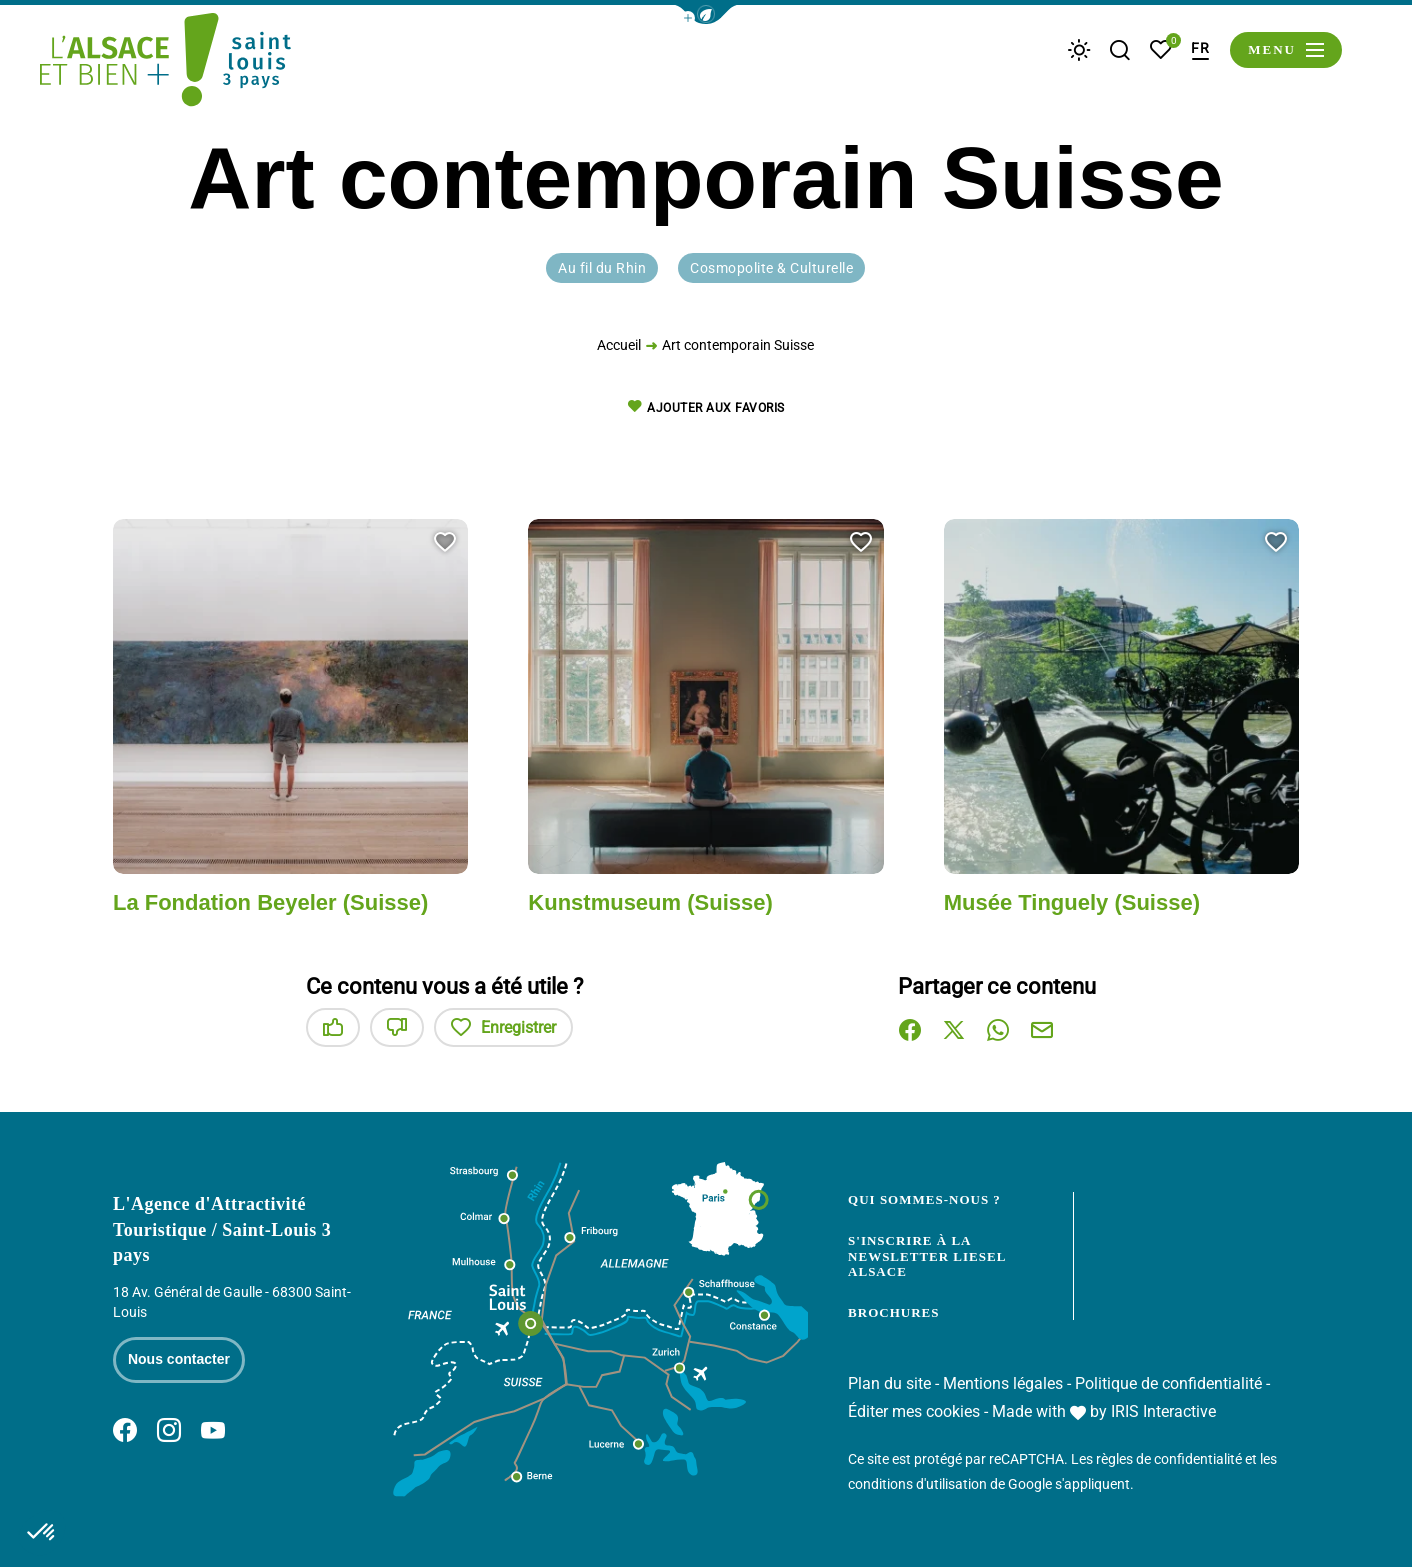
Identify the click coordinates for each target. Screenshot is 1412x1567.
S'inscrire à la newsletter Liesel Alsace (927, 1256)
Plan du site (889, 1383)
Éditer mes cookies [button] (914, 1411)
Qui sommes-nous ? (924, 1199)
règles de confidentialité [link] (1169, 1459)
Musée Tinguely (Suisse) (1072, 902)
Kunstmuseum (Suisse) (650, 902)
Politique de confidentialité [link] (1168, 1383)
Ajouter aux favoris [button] (706, 407)
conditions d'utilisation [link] (917, 1484)
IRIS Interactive (1163, 1411)
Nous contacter (179, 1359)
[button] (706, 14)
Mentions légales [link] (1003, 1383)
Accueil (619, 348)
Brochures (893, 1312)
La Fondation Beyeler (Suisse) (270, 902)
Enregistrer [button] (503, 1027)
